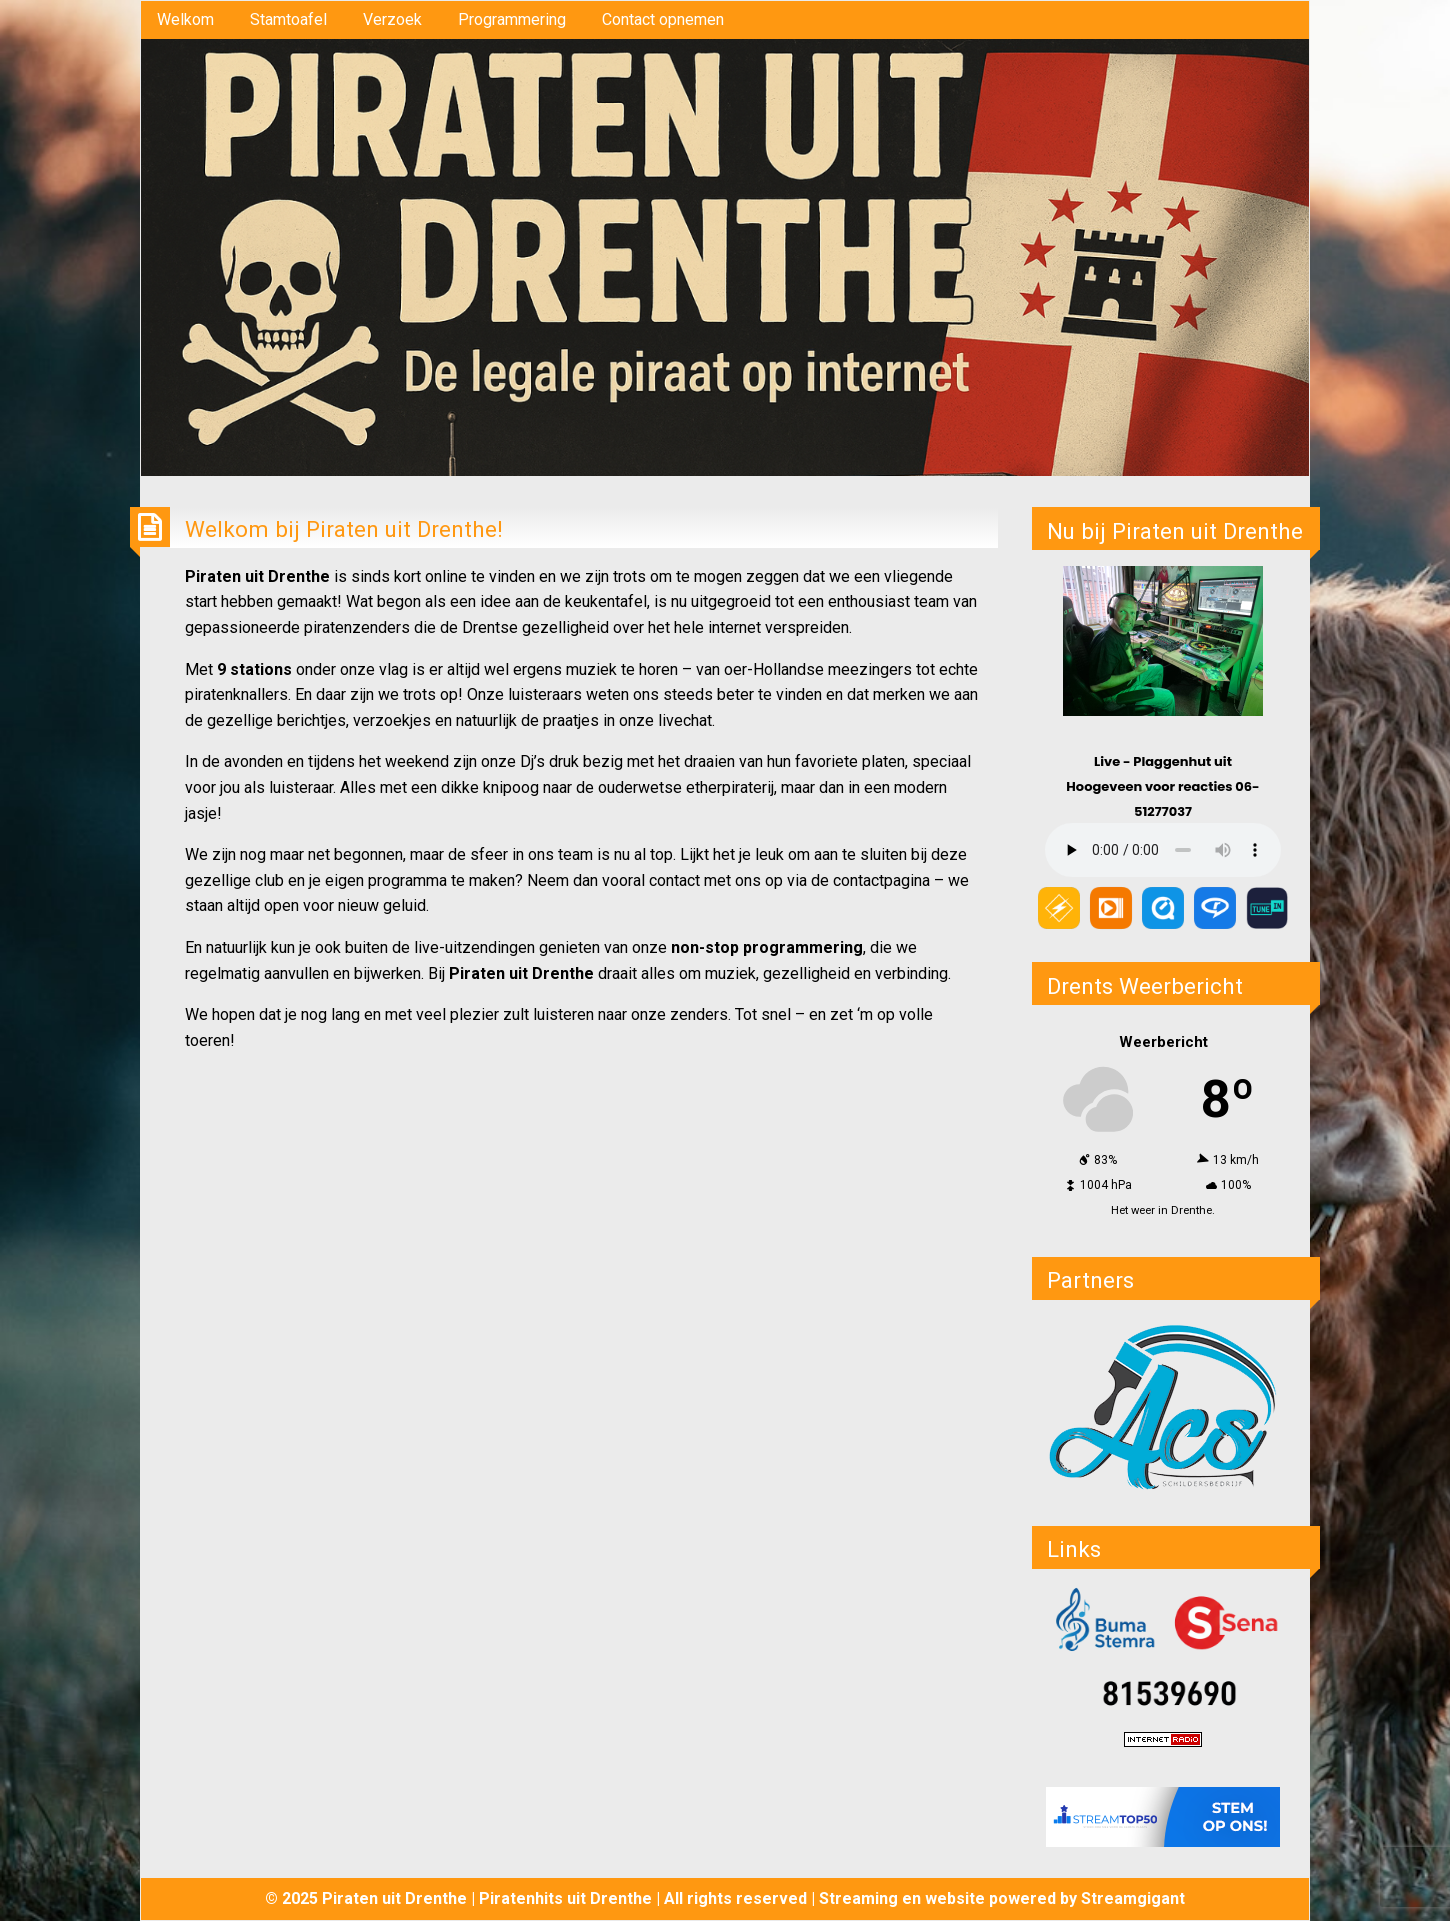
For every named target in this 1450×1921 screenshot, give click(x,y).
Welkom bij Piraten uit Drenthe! (344, 529)
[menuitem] (185, 20)
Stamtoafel (288, 19)
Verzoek (392, 19)
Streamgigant (1133, 1898)
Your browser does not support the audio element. (1163, 850)
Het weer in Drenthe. (1163, 1210)
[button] (1163, 1406)
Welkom (185, 19)
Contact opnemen (663, 19)
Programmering (512, 19)
